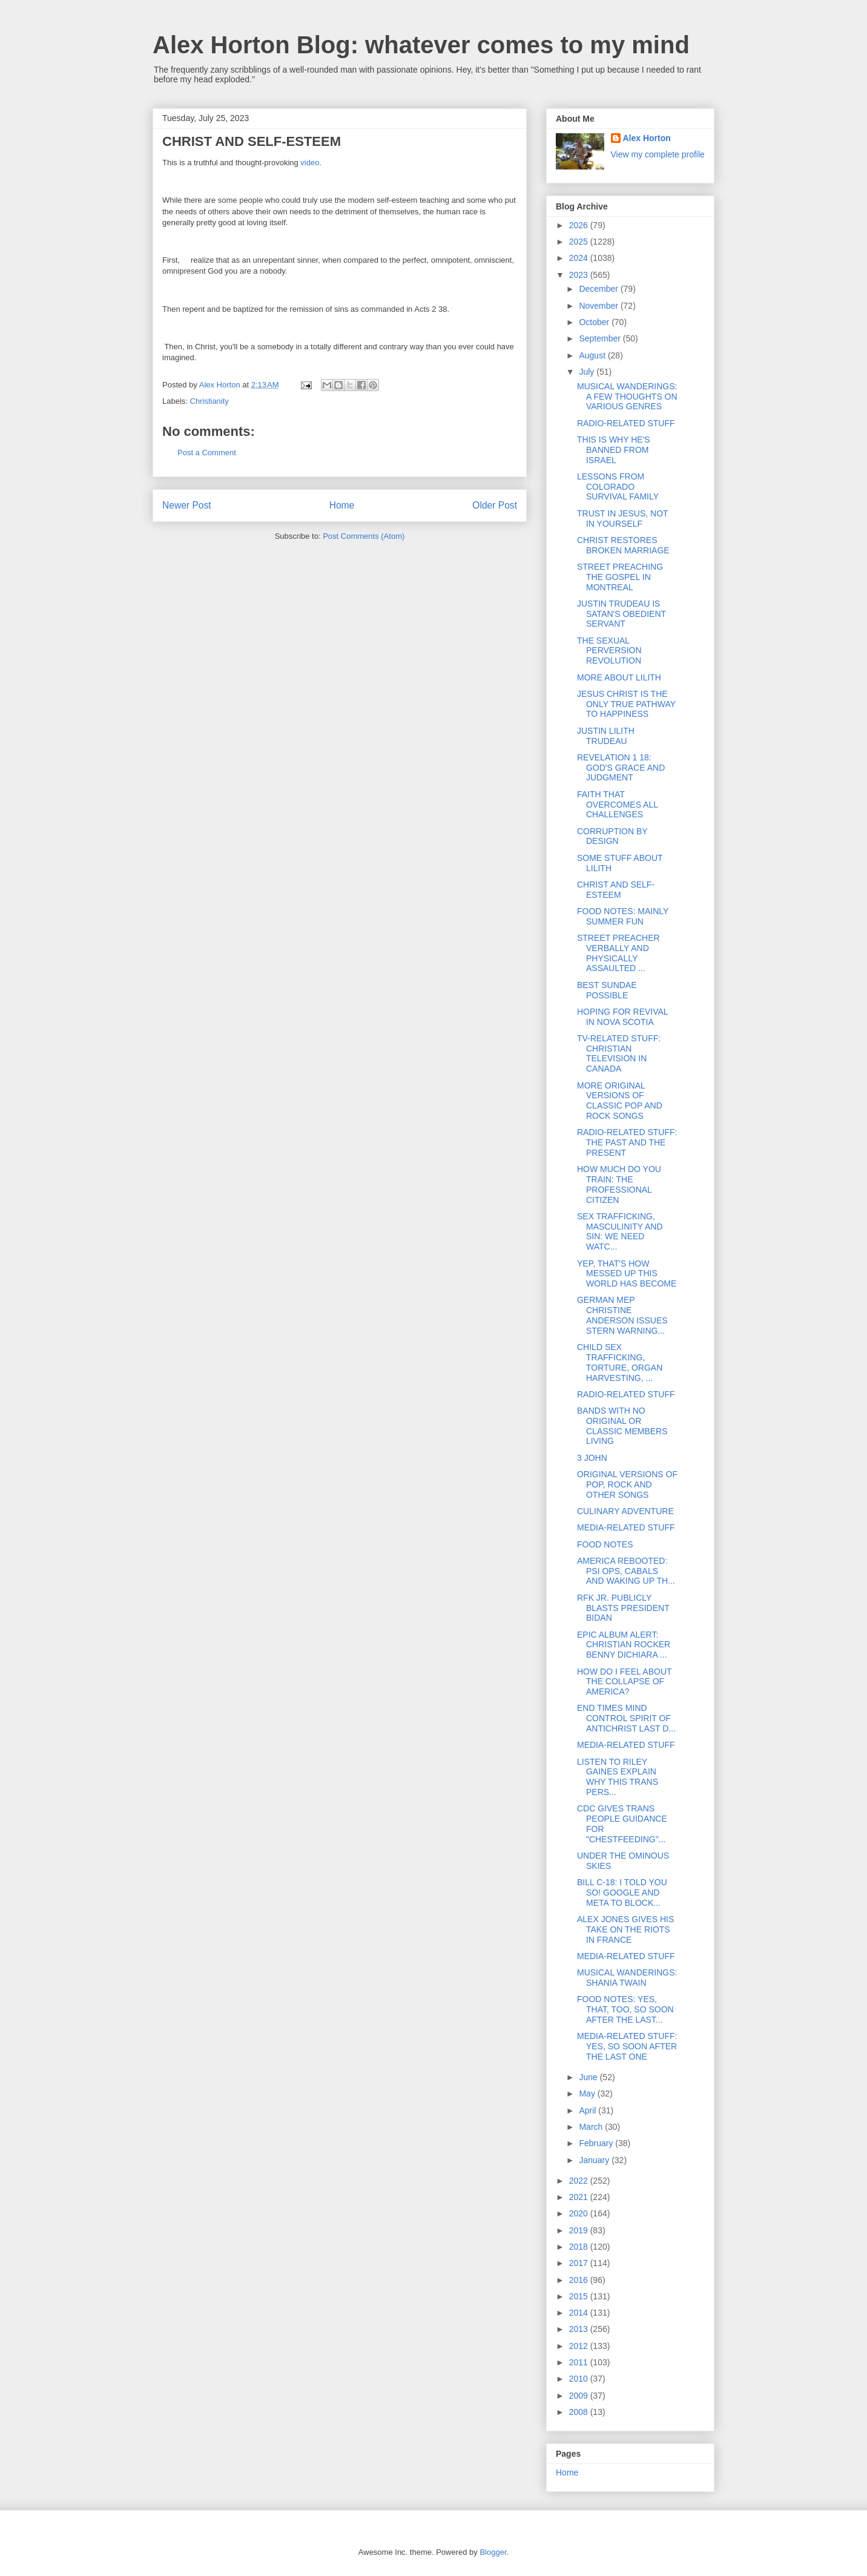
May (588, 2093)
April (588, 2110)
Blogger (493, 2552)
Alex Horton (647, 138)
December (599, 289)
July (587, 372)
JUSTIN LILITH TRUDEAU (606, 736)
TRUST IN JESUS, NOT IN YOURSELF (622, 519)
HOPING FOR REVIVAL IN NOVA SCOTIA (622, 1017)
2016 (579, 2280)
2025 (579, 241)
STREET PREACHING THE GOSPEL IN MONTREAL (620, 577)
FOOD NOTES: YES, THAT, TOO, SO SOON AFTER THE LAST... (625, 2009)
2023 (579, 275)
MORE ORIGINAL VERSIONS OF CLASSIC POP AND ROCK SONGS (619, 1101)
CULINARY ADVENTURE (625, 1511)
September (600, 338)
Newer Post (186, 505)
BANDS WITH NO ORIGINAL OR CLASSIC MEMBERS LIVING (622, 1426)
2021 (579, 2197)
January (595, 2160)
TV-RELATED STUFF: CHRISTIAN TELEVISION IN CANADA (619, 1053)
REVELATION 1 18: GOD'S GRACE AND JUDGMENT (621, 768)
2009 (579, 2395)
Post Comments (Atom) (363, 536)
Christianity (209, 401)
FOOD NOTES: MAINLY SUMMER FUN (622, 916)
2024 (579, 258)
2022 (579, 2181)
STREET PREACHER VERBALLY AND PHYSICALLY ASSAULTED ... (618, 953)
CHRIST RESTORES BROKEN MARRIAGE (623, 545)
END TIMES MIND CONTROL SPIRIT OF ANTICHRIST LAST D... (626, 1718)
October (595, 322)
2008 (579, 2412)
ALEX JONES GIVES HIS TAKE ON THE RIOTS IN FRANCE (625, 1929)
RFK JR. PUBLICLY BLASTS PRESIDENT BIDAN (623, 1608)
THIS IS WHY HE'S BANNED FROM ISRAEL (613, 450)
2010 (579, 2378)
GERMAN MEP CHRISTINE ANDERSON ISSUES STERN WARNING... (622, 1315)
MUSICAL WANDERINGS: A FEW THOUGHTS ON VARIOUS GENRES (627, 396)
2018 (579, 2247)
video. (310, 162)
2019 (579, 2230)
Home (342, 505)
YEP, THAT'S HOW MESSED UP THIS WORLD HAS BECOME (626, 1274)
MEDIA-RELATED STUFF (626, 1527)
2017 (579, 2263)
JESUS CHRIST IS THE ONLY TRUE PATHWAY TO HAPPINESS (626, 704)
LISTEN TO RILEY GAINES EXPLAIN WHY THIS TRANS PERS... (617, 1777)
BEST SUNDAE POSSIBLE (607, 990)
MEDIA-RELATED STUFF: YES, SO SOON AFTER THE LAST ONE (627, 2046)
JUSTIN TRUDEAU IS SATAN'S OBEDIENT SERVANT (621, 614)
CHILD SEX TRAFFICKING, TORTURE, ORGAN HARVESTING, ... (619, 1362)
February (597, 2143)
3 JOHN (592, 1458)
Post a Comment (206, 452)
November (599, 306)
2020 (579, 2213)
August (593, 355)
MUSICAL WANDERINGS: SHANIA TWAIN (627, 1978)
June (589, 2077)
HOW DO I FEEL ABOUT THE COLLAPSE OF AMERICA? (624, 1682)
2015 (579, 2296)
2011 (579, 2362)
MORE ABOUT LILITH (619, 677)
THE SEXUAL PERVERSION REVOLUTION (609, 651)
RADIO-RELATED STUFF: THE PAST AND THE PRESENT (627, 1142)
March (592, 2127)
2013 (579, 2329)
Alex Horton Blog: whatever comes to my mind (421, 44)
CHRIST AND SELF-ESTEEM (615, 890)
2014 (579, 2312)
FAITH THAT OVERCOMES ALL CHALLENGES (617, 804)
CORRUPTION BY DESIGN (612, 836)
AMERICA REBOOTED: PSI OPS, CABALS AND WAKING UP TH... (626, 1571)
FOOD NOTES (605, 1544)
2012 (579, 2346)
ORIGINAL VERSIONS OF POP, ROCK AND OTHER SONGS (627, 1484)
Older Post (494, 505)
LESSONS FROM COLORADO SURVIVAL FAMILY (618, 487)
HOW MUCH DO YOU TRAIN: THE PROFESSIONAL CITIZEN (619, 1184)
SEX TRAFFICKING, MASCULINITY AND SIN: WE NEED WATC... (620, 1231)
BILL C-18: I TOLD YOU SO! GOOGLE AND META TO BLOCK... (622, 1892)
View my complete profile (658, 154)
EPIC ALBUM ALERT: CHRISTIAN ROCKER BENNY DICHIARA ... (623, 1645)
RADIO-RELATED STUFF (626, 423)
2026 (579, 225)
